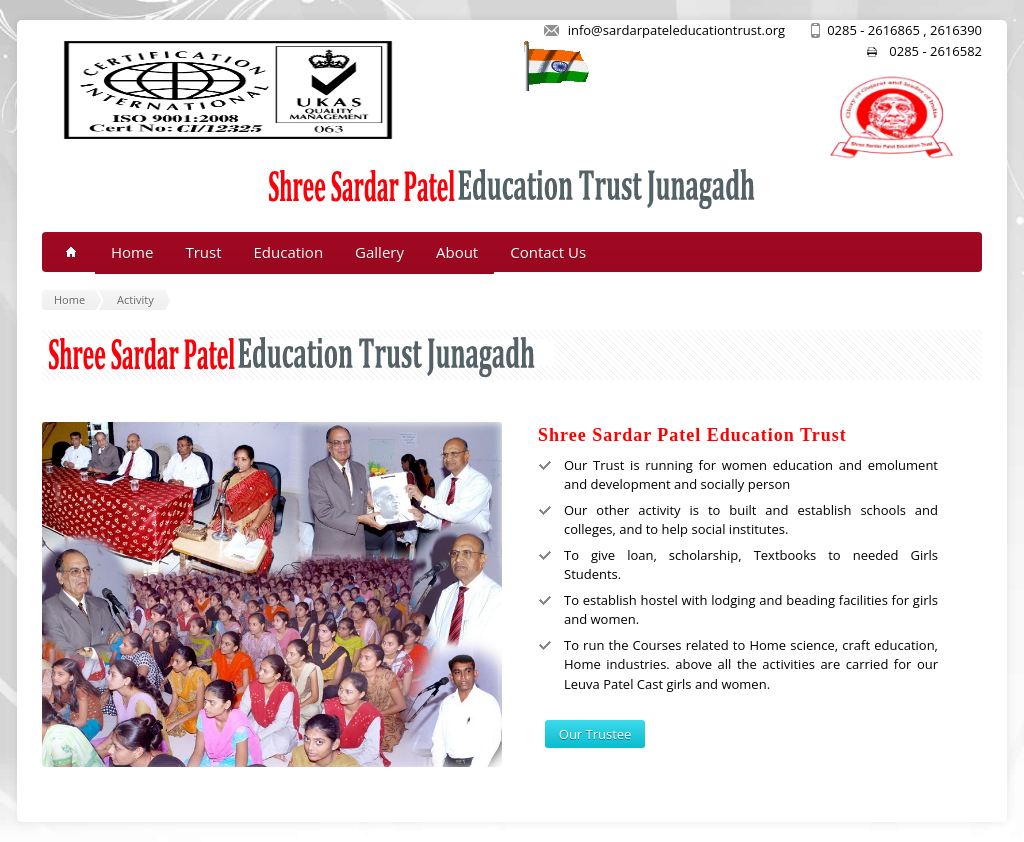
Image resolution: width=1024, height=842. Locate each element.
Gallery (379, 252)
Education (289, 252)
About (457, 252)
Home (132, 252)
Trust (203, 252)
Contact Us (548, 252)
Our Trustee (595, 734)
